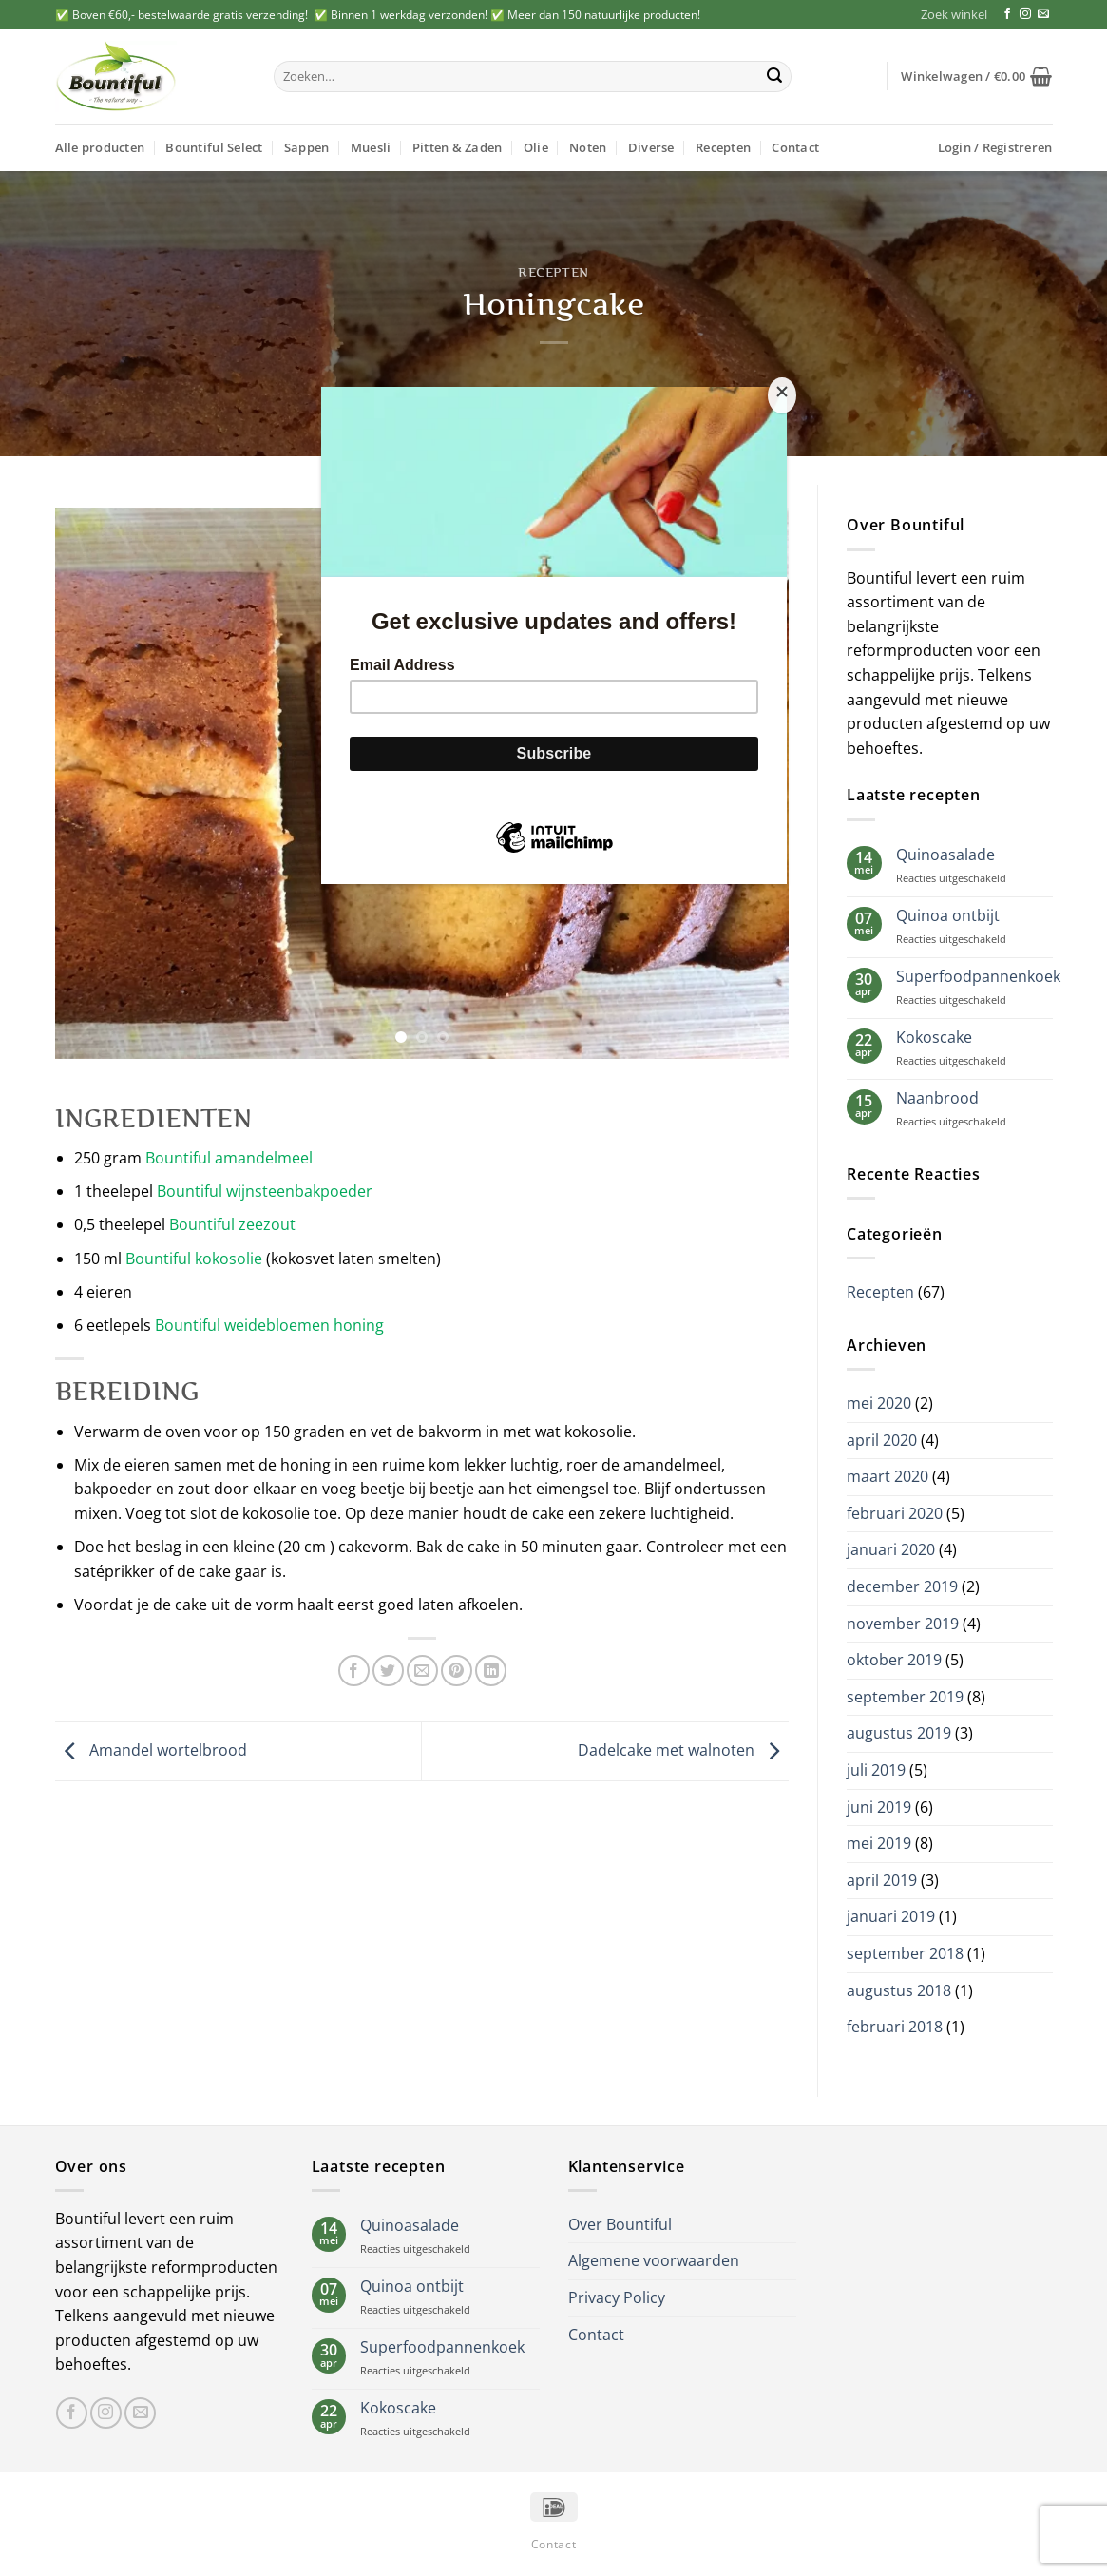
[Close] (782, 395)
